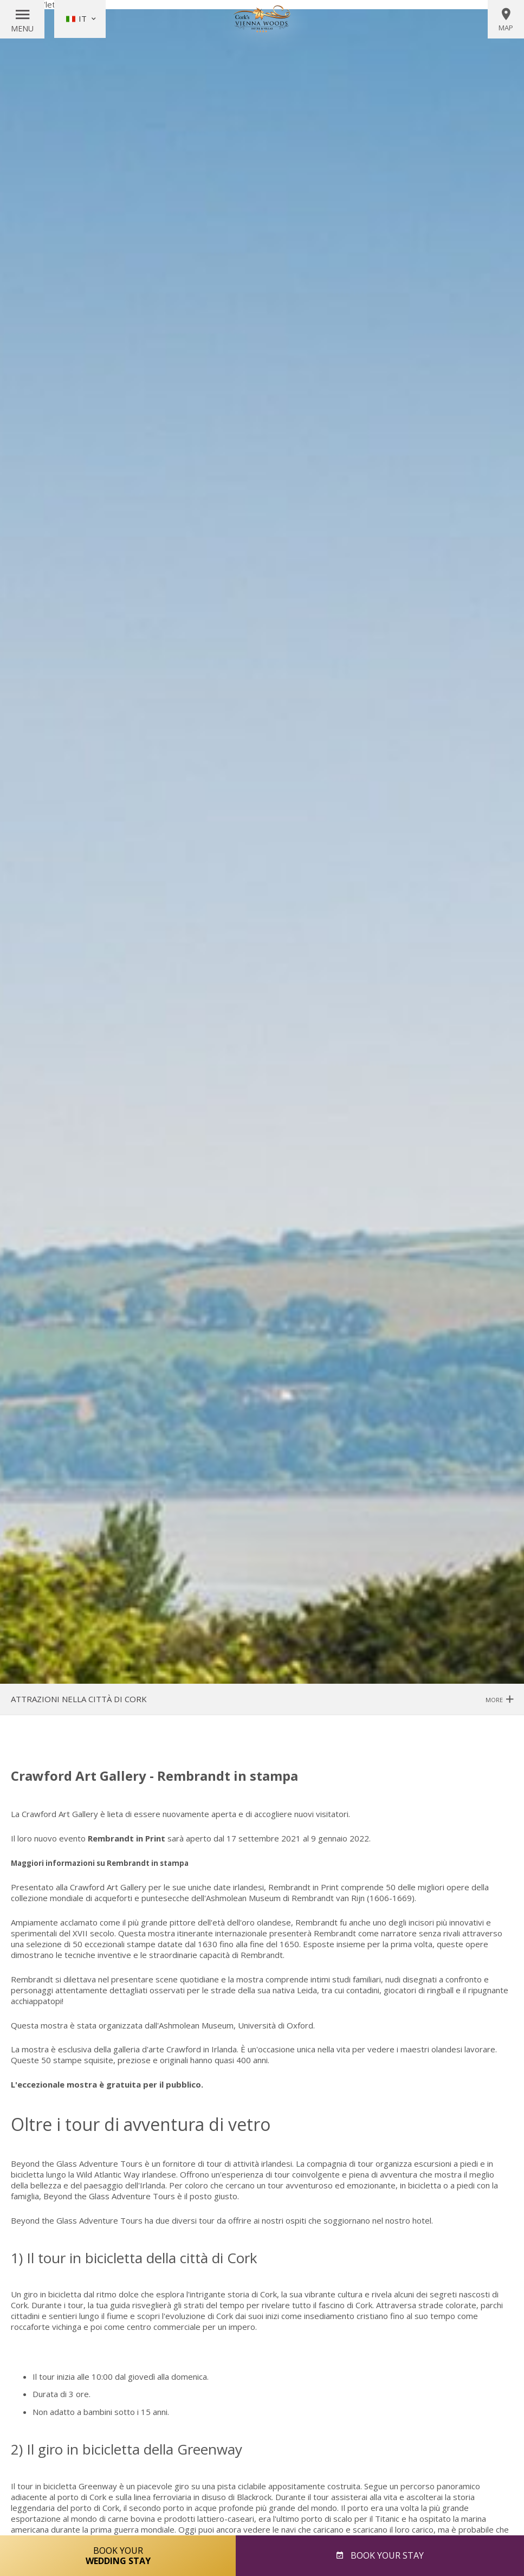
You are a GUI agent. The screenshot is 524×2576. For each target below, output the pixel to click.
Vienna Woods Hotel (262, 19)
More (499, 1699)
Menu (22, 28)
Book (386, 2555)
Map (506, 20)
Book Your (118, 2555)
